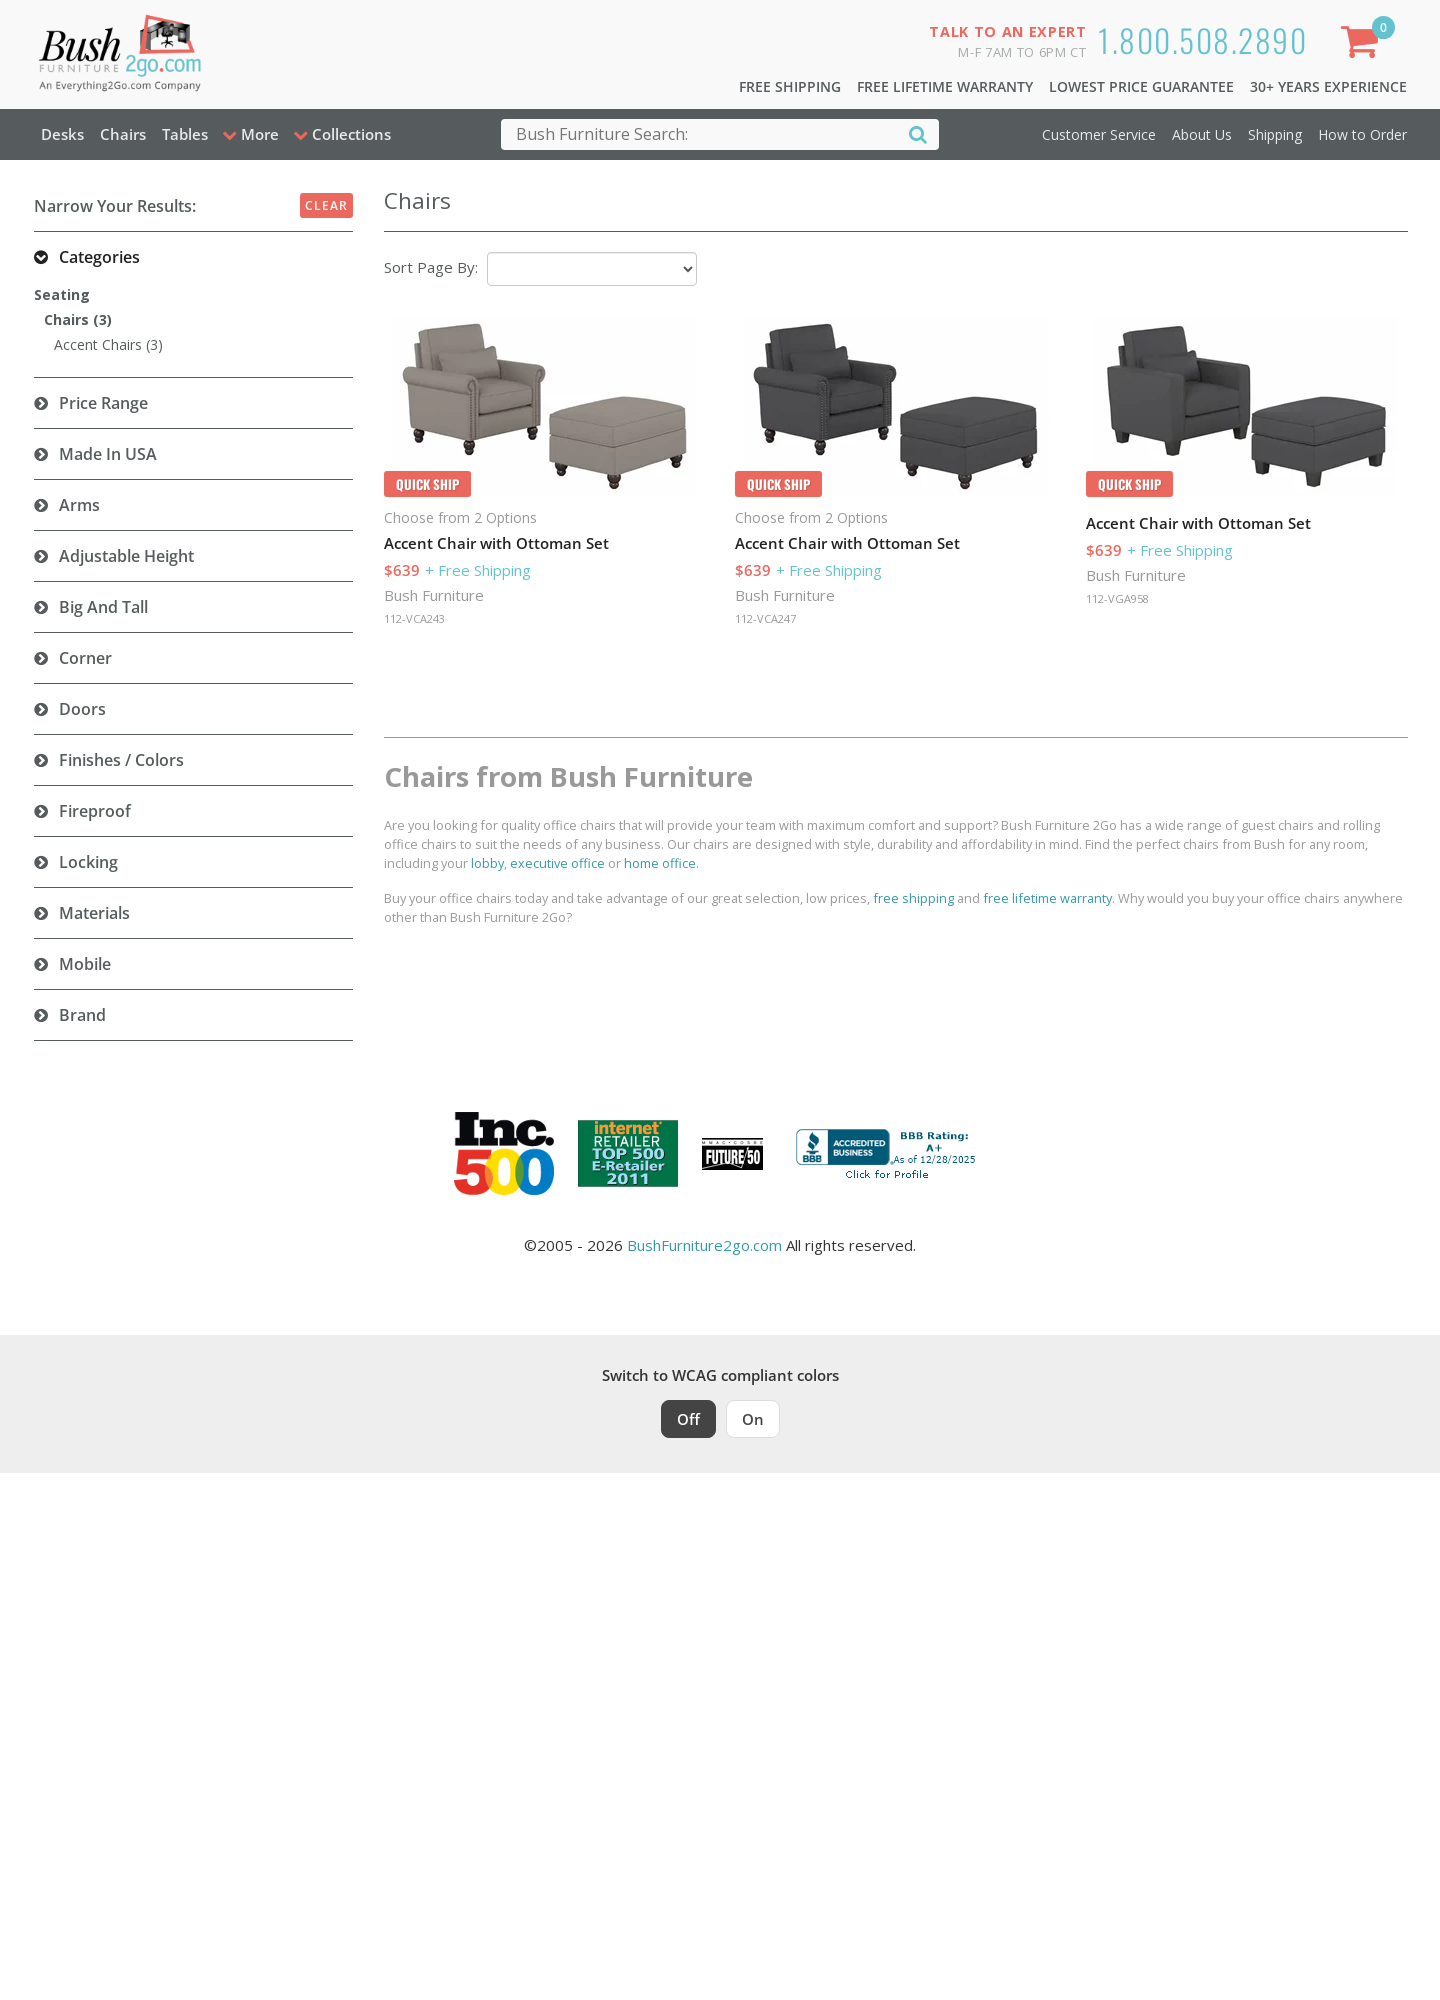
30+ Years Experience (1328, 86)
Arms (79, 505)
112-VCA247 (765, 618)
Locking (88, 862)
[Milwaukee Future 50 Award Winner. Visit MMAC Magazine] (732, 1154)
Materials (94, 913)
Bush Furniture (434, 595)
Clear (326, 205)
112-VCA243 (414, 618)
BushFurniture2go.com (704, 1245)
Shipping (1275, 134)
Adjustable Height (126, 556)
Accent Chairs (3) (108, 344)
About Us (1202, 134)
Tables (185, 134)
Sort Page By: (431, 267)
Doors (82, 709)
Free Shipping (790, 86)
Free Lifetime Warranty (945, 86)
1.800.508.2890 (1202, 39)
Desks (62, 134)
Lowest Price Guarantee (1141, 86)
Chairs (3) (78, 319)
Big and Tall (103, 607)
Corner (85, 658)
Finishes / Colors (121, 760)
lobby (487, 863)
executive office (557, 863)
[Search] (918, 133)
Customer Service (1099, 134)
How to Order (1362, 134)
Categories (99, 257)
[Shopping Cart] (1363, 45)
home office (660, 863)
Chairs (123, 134)
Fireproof (95, 811)
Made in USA (108, 454)
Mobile (85, 964)
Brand (82, 1015)
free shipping (913, 898)
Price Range (103, 403)
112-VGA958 (1117, 598)
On (753, 1419)
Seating (62, 294)
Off (688, 1419)
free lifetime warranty (1047, 898)
